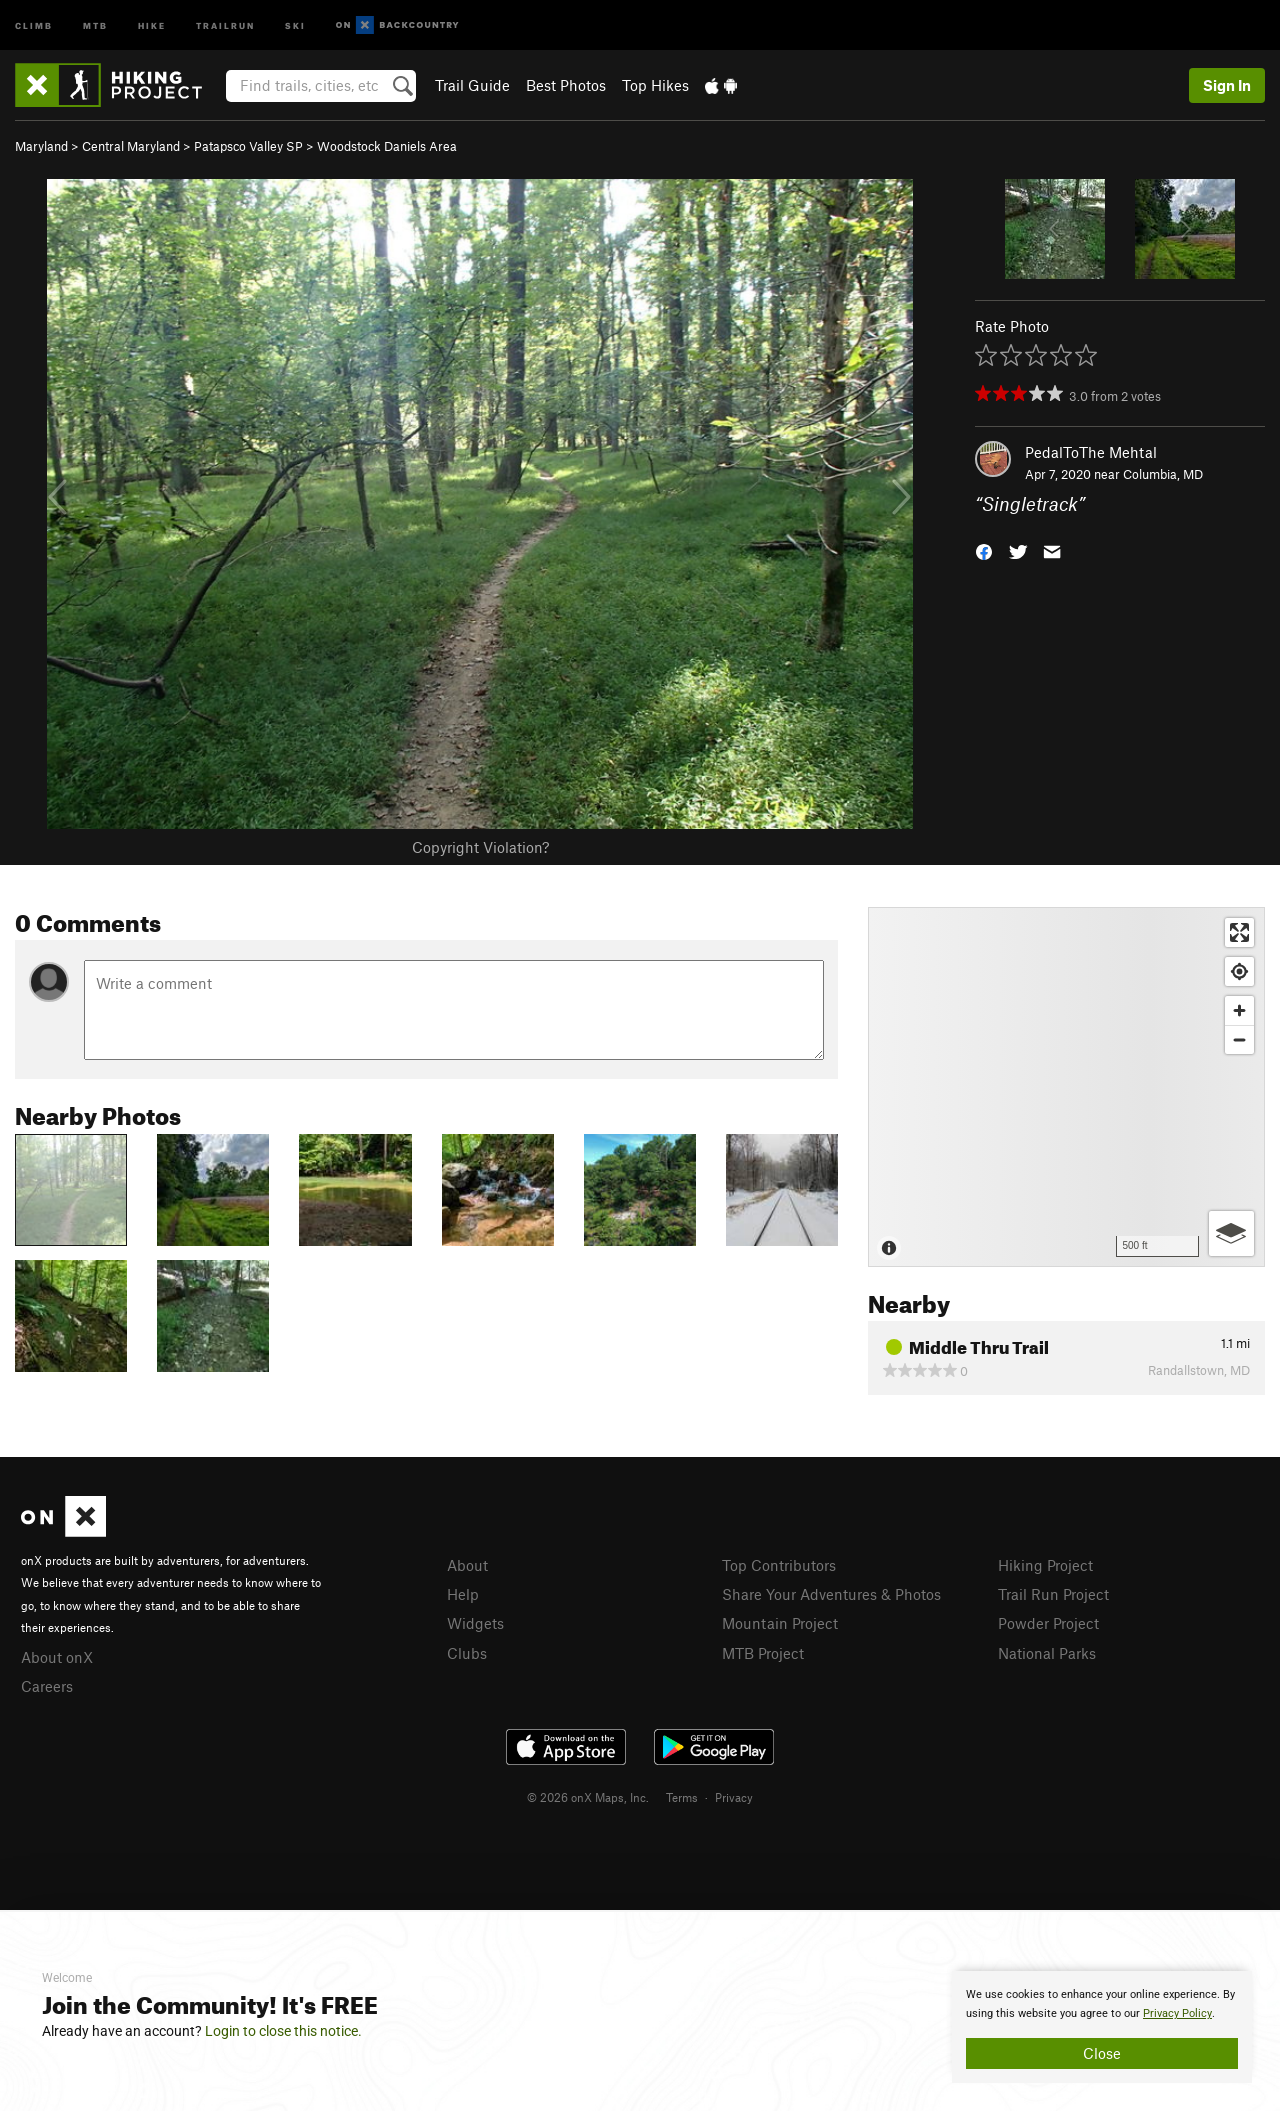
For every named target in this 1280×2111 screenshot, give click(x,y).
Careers (47, 1686)
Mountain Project (780, 1623)
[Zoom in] (1239, 1010)
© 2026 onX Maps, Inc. (588, 1797)
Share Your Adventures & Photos (831, 1594)
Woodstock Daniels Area (387, 146)
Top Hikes (655, 85)
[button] (984, 550)
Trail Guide (472, 85)
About (467, 1565)
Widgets (475, 1623)
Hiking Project (1045, 1565)
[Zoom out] (1239, 1039)
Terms (682, 1797)
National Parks (1047, 1653)
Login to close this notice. (283, 2031)
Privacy (734, 1797)
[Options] (1231, 1233)
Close (1102, 2053)
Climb (34, 24)
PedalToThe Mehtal (1091, 452)
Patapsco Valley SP (248, 146)
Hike (152, 24)
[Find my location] (1239, 971)
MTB (95, 24)
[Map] (1066, 1087)
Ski (295, 24)
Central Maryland (131, 146)
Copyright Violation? (480, 847)
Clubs (467, 1653)
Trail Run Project (1053, 1594)
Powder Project (1048, 1623)
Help (463, 1594)
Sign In (1227, 85)
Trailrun (225, 24)
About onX (57, 1657)
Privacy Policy (1177, 2013)
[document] (1102, 2027)
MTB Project (763, 1653)
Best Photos (566, 85)
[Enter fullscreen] (1239, 932)
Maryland (41, 146)
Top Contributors (779, 1565)
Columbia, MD (1163, 474)
